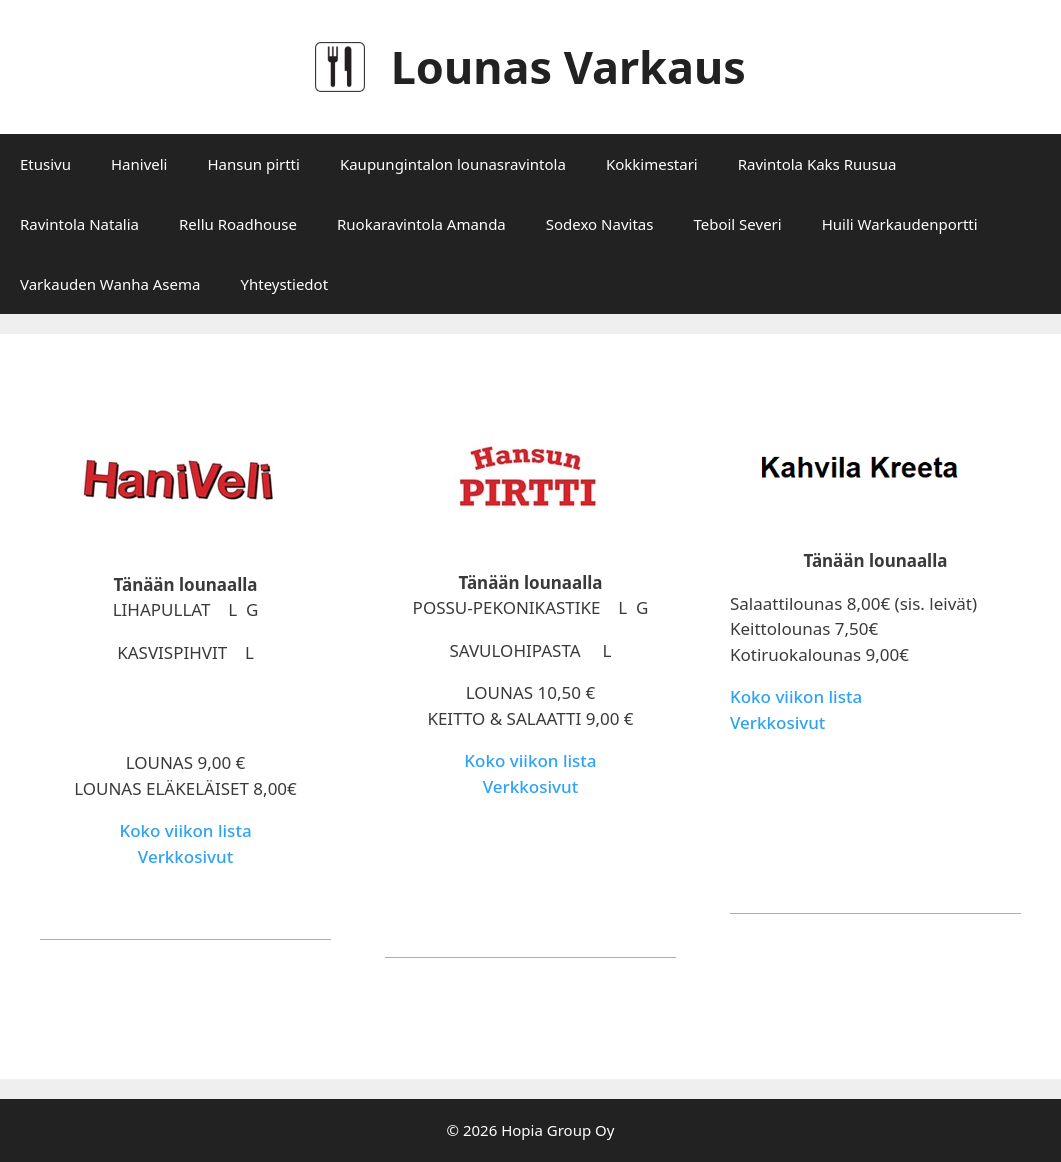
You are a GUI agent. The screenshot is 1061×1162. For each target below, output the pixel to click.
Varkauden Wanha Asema (110, 284)
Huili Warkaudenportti (900, 224)
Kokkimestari (652, 164)
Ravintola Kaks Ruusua (817, 164)
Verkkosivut (185, 856)
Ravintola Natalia (79, 224)
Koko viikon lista (185, 830)
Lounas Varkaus (568, 66)
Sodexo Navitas (600, 224)
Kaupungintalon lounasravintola (453, 164)
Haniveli (139, 164)
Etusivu (45, 164)
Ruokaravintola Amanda (421, 224)
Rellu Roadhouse (238, 224)
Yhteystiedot (284, 284)
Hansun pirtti (253, 164)
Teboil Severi (737, 224)
